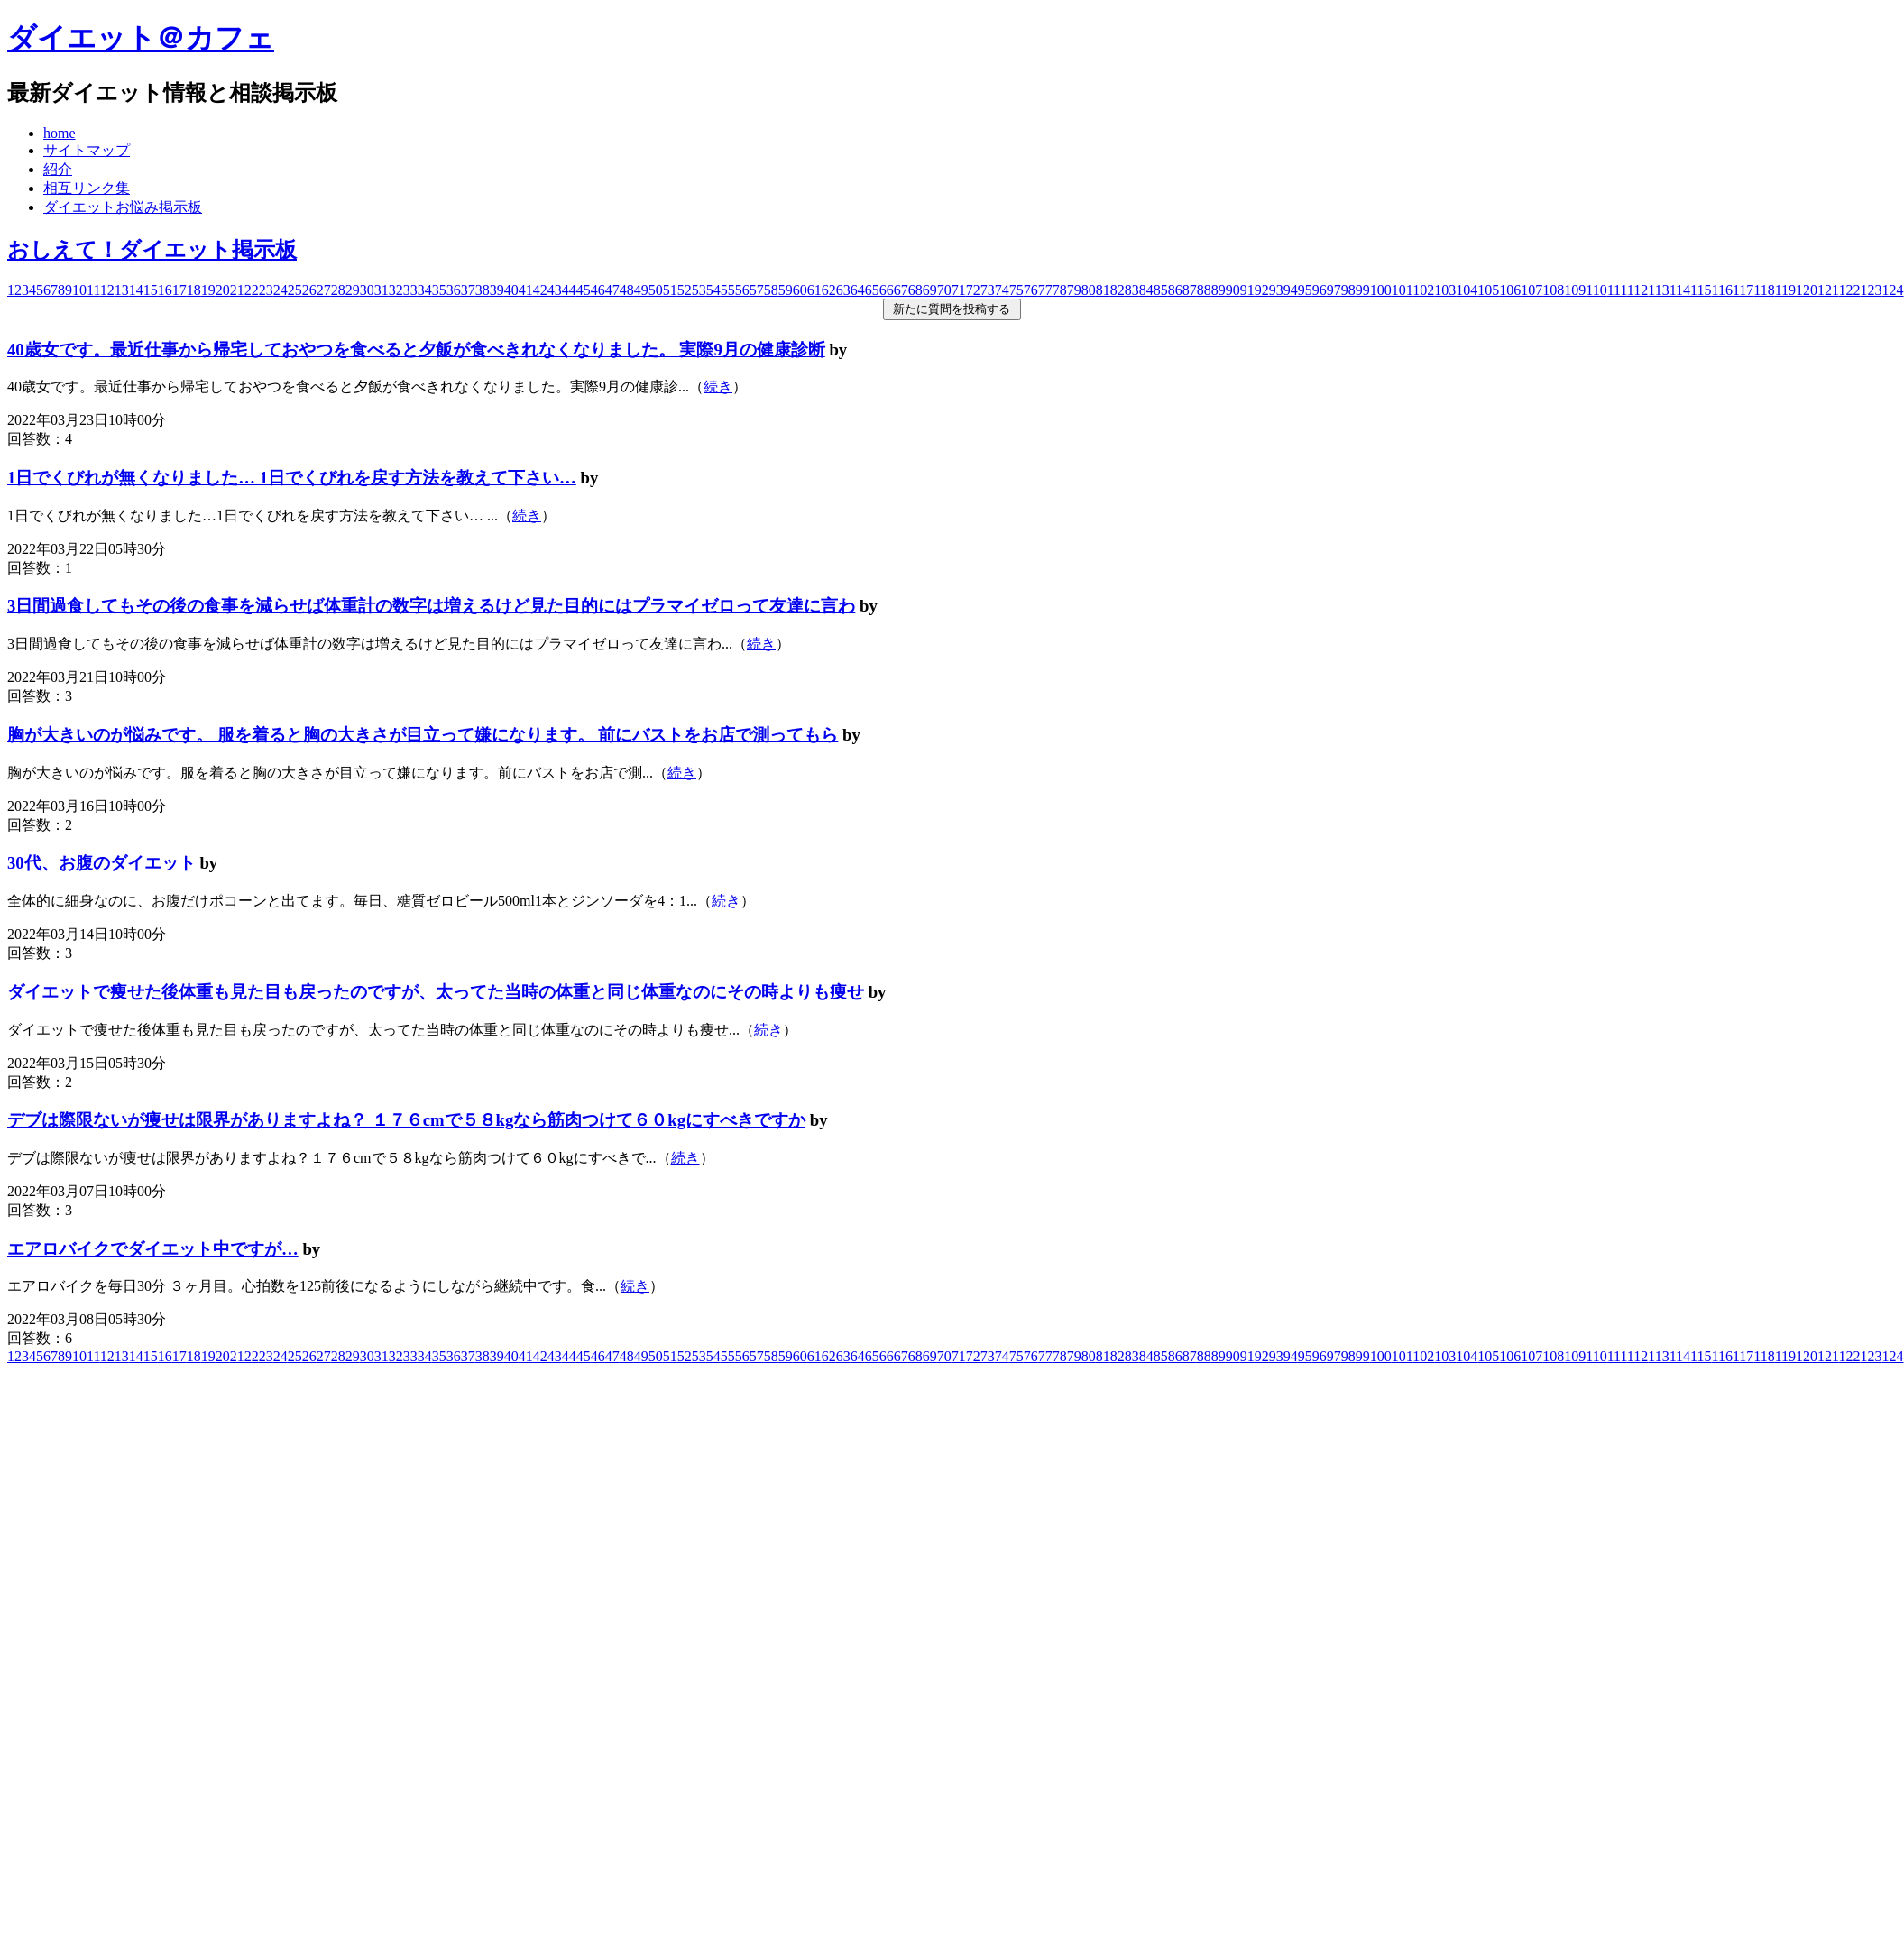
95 (1305, 290)
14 (136, 290)
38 (482, 290)
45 (583, 290)
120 (1806, 290)
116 (1721, 290)
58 (771, 290)
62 (829, 290)
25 (295, 290)
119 (1785, 290)
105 (1488, 290)
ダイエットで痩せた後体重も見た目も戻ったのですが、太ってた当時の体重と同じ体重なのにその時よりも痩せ (435, 991)
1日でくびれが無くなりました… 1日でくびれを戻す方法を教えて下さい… (291, 477)
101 (1402, 290)
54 (713, 290)
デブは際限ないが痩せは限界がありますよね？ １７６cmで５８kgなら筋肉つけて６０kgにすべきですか (406, 1119)
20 (223, 290)
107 (1531, 290)
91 (1247, 290)
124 (1893, 290)
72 (973, 290)
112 (1637, 290)
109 (1575, 290)
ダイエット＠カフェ (140, 38)
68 (915, 290)
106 (1510, 290)
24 (280, 290)
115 (1700, 290)
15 (150, 290)
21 (237, 290)
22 (251, 290)
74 (1002, 290)
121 (1827, 290)
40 (511, 290)
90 (1233, 290)
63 (843, 290)
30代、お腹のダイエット (101, 862)
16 (165, 290)
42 (540, 290)
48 (627, 290)
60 (800, 290)
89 (1218, 290)
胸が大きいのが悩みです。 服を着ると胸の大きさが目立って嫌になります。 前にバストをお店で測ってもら (422, 734)
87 (1189, 290)
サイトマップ (86, 150)
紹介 (57, 169)
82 (1117, 290)
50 (655, 290)
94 (1290, 290)
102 (1423, 290)
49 (641, 290)
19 (208, 290)
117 (1743, 290)
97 (1334, 290)
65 (872, 290)
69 (930, 290)
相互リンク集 (86, 188)
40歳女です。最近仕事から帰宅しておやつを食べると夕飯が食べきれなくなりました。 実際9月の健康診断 (416, 349)
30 (367, 290)
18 (194, 290)
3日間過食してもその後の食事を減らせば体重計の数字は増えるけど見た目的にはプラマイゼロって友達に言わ (431, 605)
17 (179, 290)
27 (324, 290)
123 (1871, 290)
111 (1617, 290)
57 (757, 290)
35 (439, 290)
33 (410, 290)
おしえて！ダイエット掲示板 (152, 250)
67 (901, 290)
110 (1596, 290)
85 (1161, 290)
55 (728, 290)
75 (1016, 290)
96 (1319, 290)
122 (1850, 290)
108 (1553, 290)
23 (266, 290)
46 (598, 290)
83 (1132, 290)
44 (569, 290)
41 (526, 290)
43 (554, 290)
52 (684, 290)
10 (79, 290)
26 (309, 290)
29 (352, 290)
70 (944, 290)
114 (1679, 290)
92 (1262, 290)
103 (1445, 290)
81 (1103, 290)
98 (1348, 290)
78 (1060, 290)
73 (987, 290)
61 (814, 290)
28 (338, 290)
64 (858, 290)
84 (1146, 290)
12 (107, 290)
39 (497, 290)
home (59, 133)
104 (1466, 290)
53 (699, 290)
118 (1763, 290)
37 (468, 290)
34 (425, 290)
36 (453, 290)
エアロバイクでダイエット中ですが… (153, 1248)
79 (1074, 290)
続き (718, 386)
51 (670, 290)
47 (612, 290)
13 (122, 290)
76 (1031, 290)
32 (396, 290)
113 (1658, 290)
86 (1175, 290)
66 (886, 290)
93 (1276, 290)
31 (381, 290)
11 (93, 290)
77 (1045, 290)
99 (1363, 290)
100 (1381, 290)
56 (742, 290)
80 (1088, 290)
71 (959, 290)
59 (785, 290)
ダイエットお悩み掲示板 (122, 207)
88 (1204, 290)
